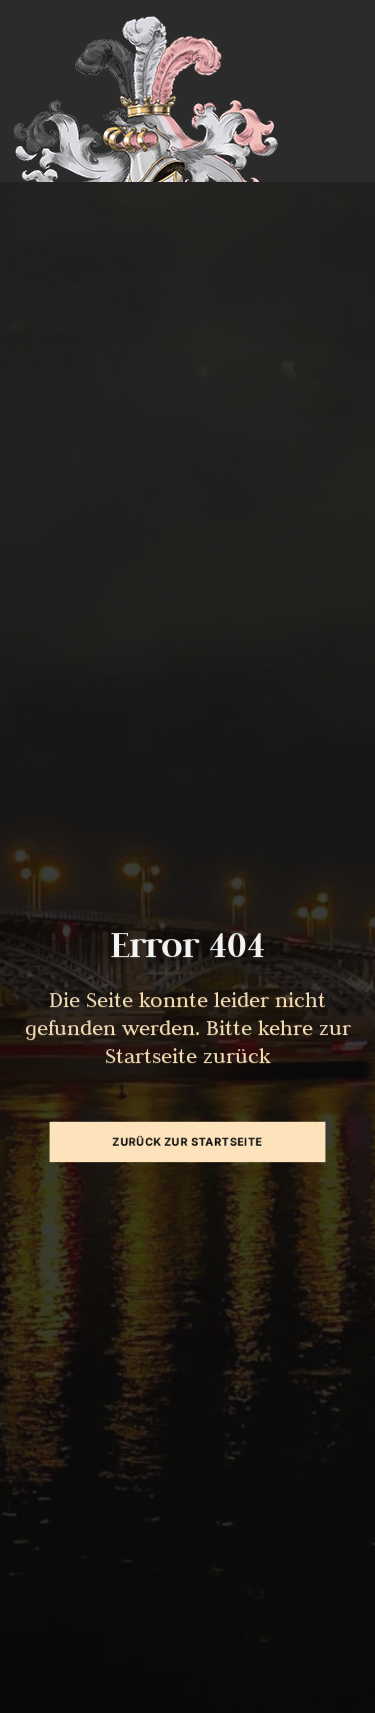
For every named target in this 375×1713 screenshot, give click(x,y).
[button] (36, 1677)
